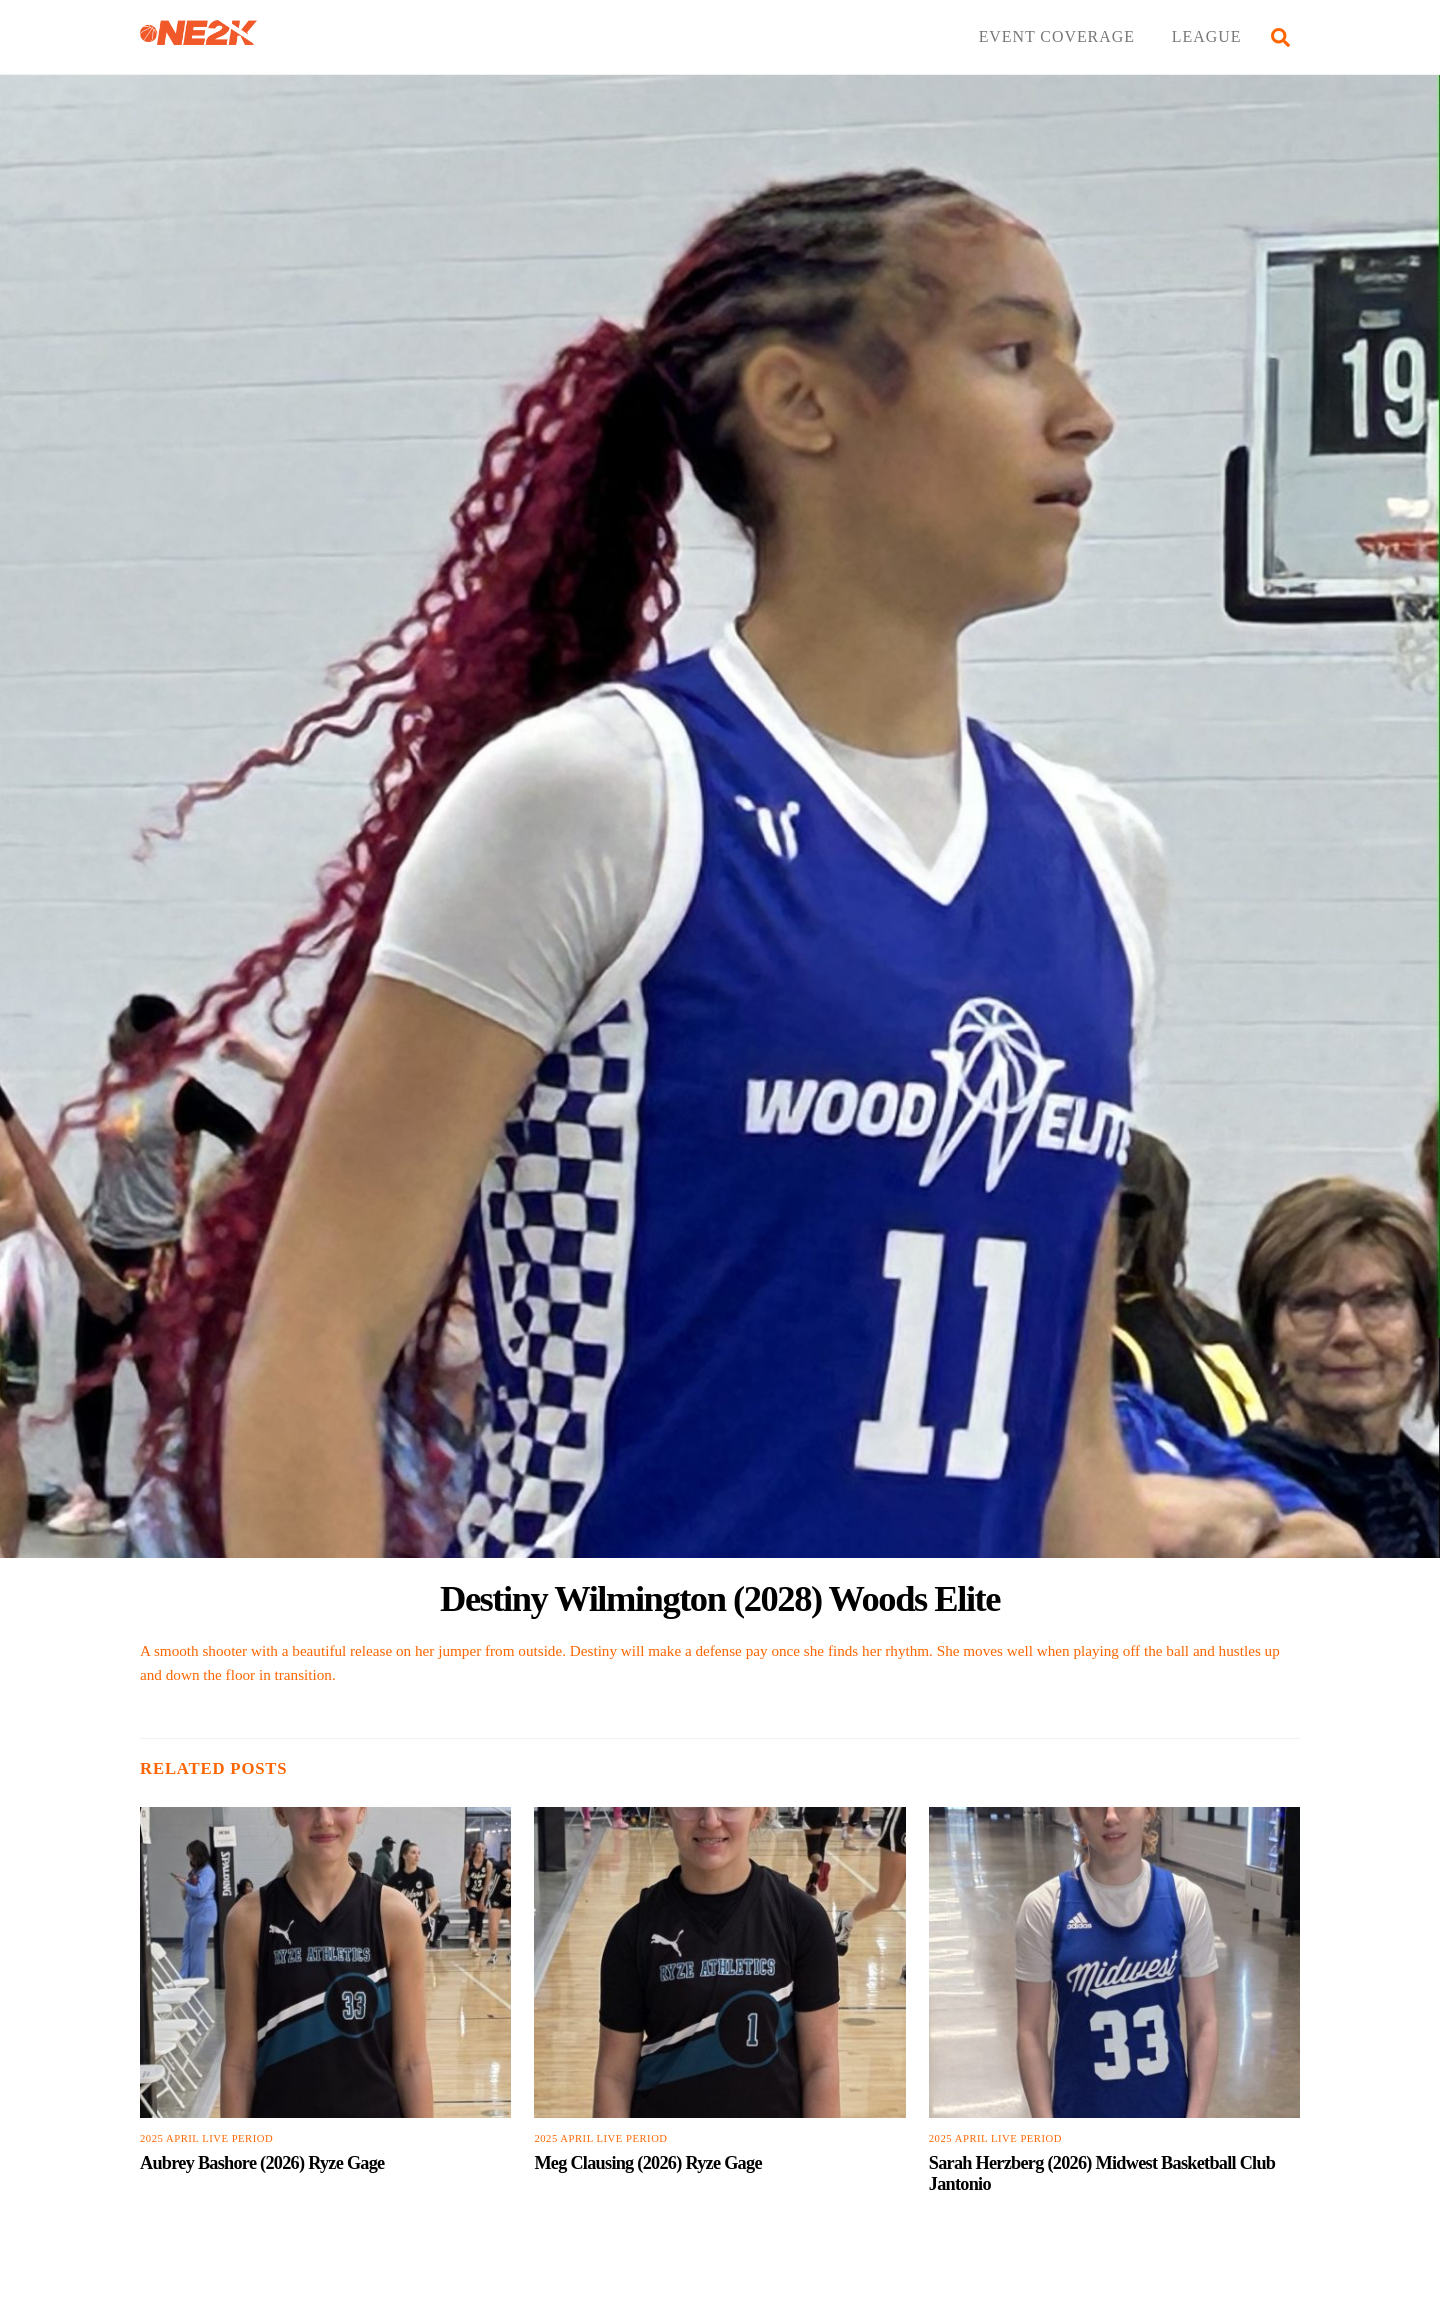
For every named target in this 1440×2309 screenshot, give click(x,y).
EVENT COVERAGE (1057, 36)
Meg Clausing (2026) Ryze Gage (647, 2163)
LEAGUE (1207, 36)
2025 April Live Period (206, 2138)
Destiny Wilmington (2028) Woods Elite (720, 1598)
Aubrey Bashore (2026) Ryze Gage (262, 2163)
